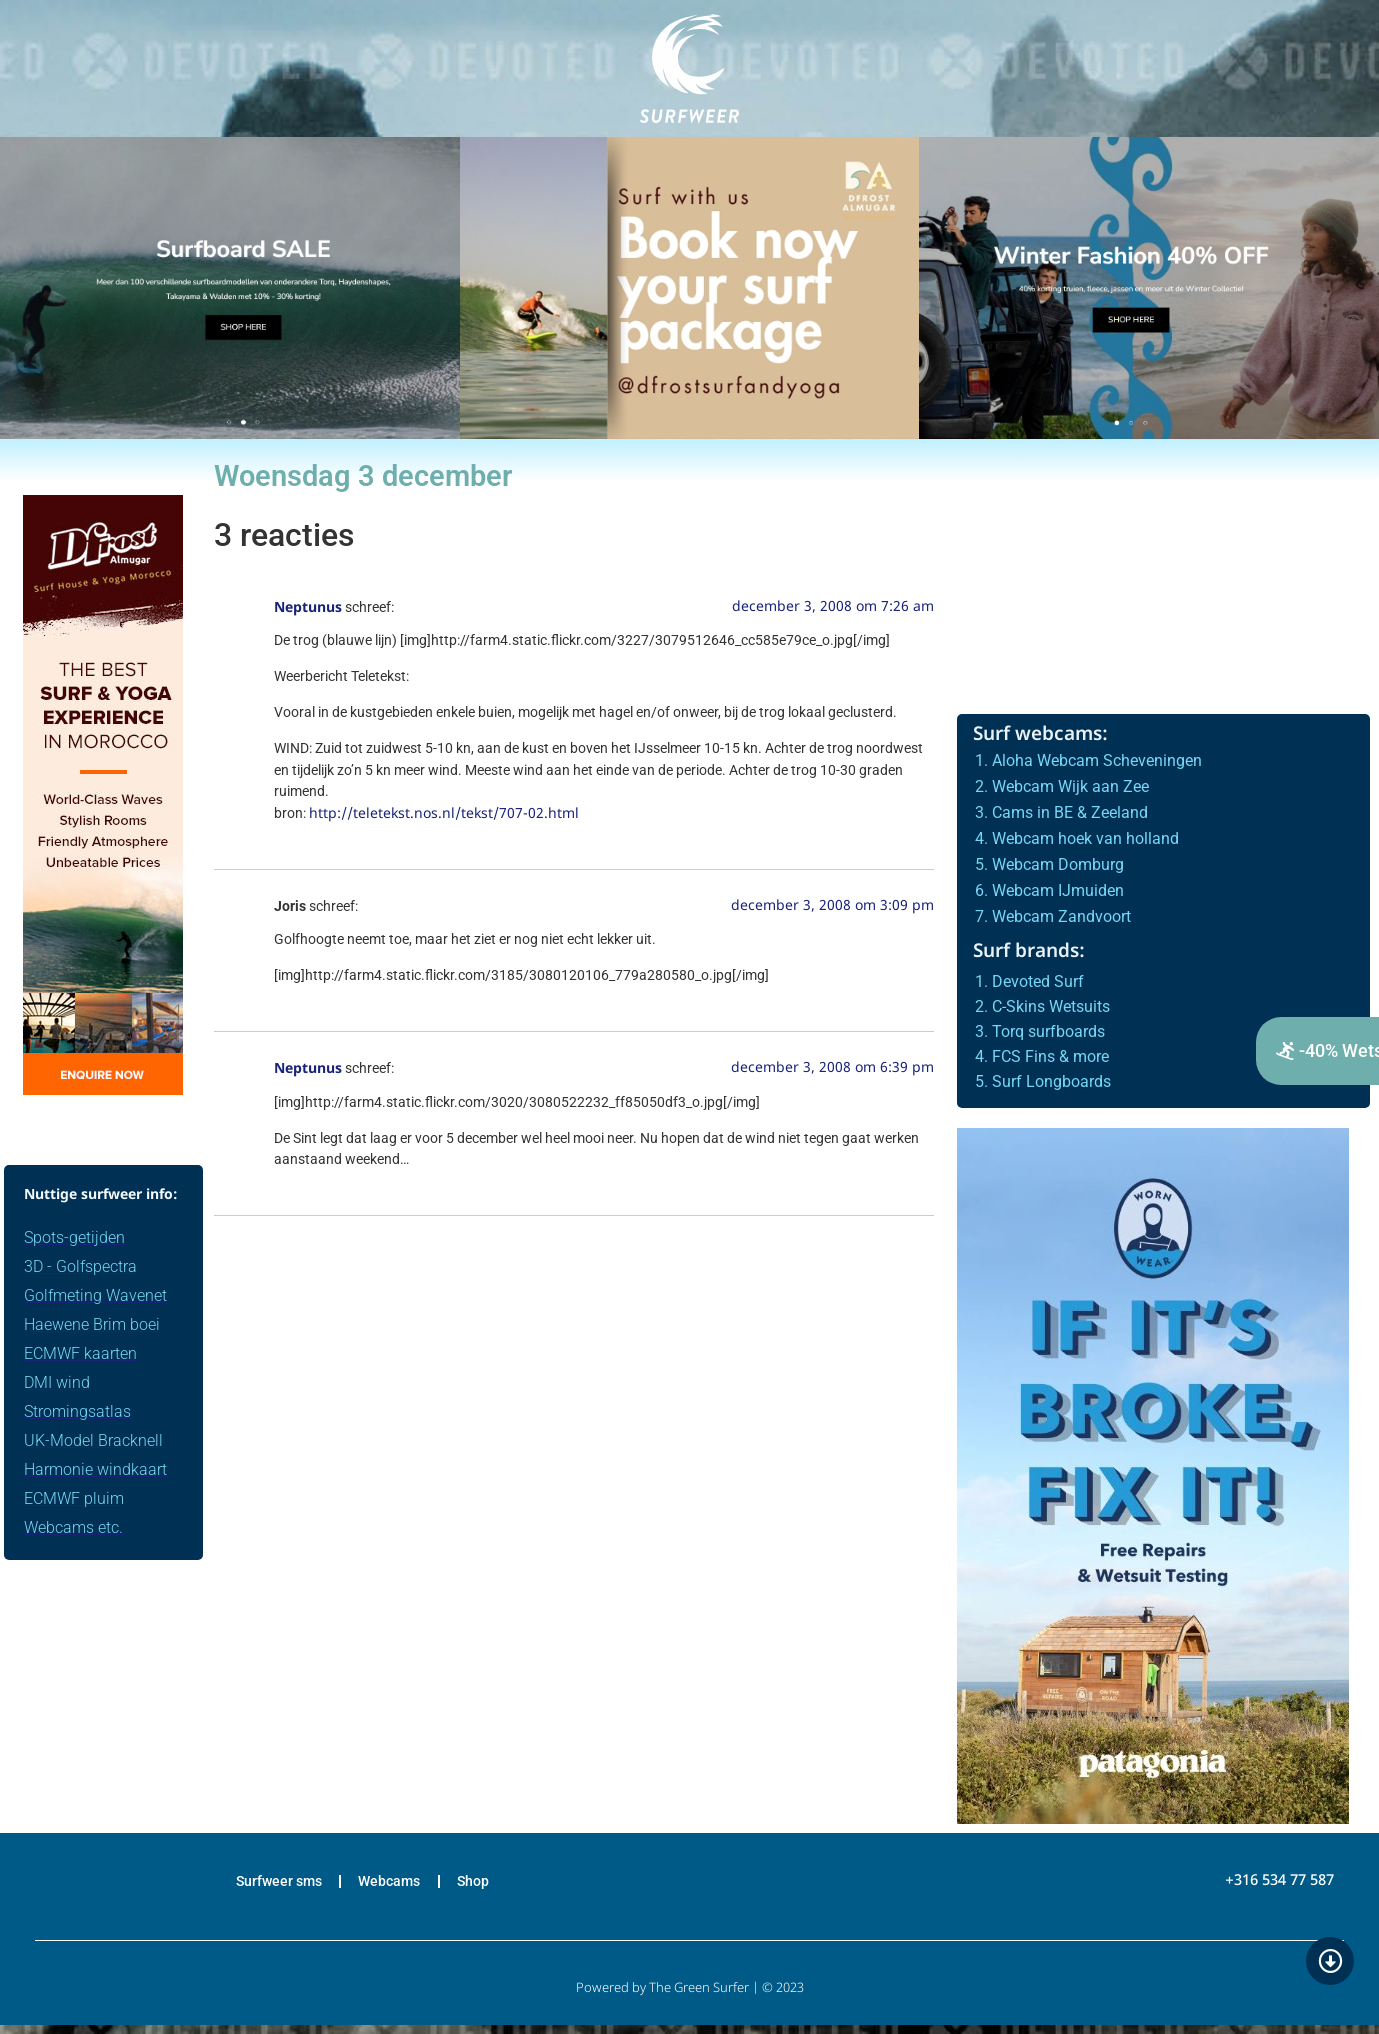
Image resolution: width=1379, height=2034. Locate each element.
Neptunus (308, 608)
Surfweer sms (261, 1886)
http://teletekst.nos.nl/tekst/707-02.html (444, 814)
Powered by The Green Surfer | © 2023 (690, 1997)
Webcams (391, 1886)
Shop (492, 1886)
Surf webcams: (1040, 735)
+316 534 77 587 (1279, 1886)
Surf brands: (1029, 952)
